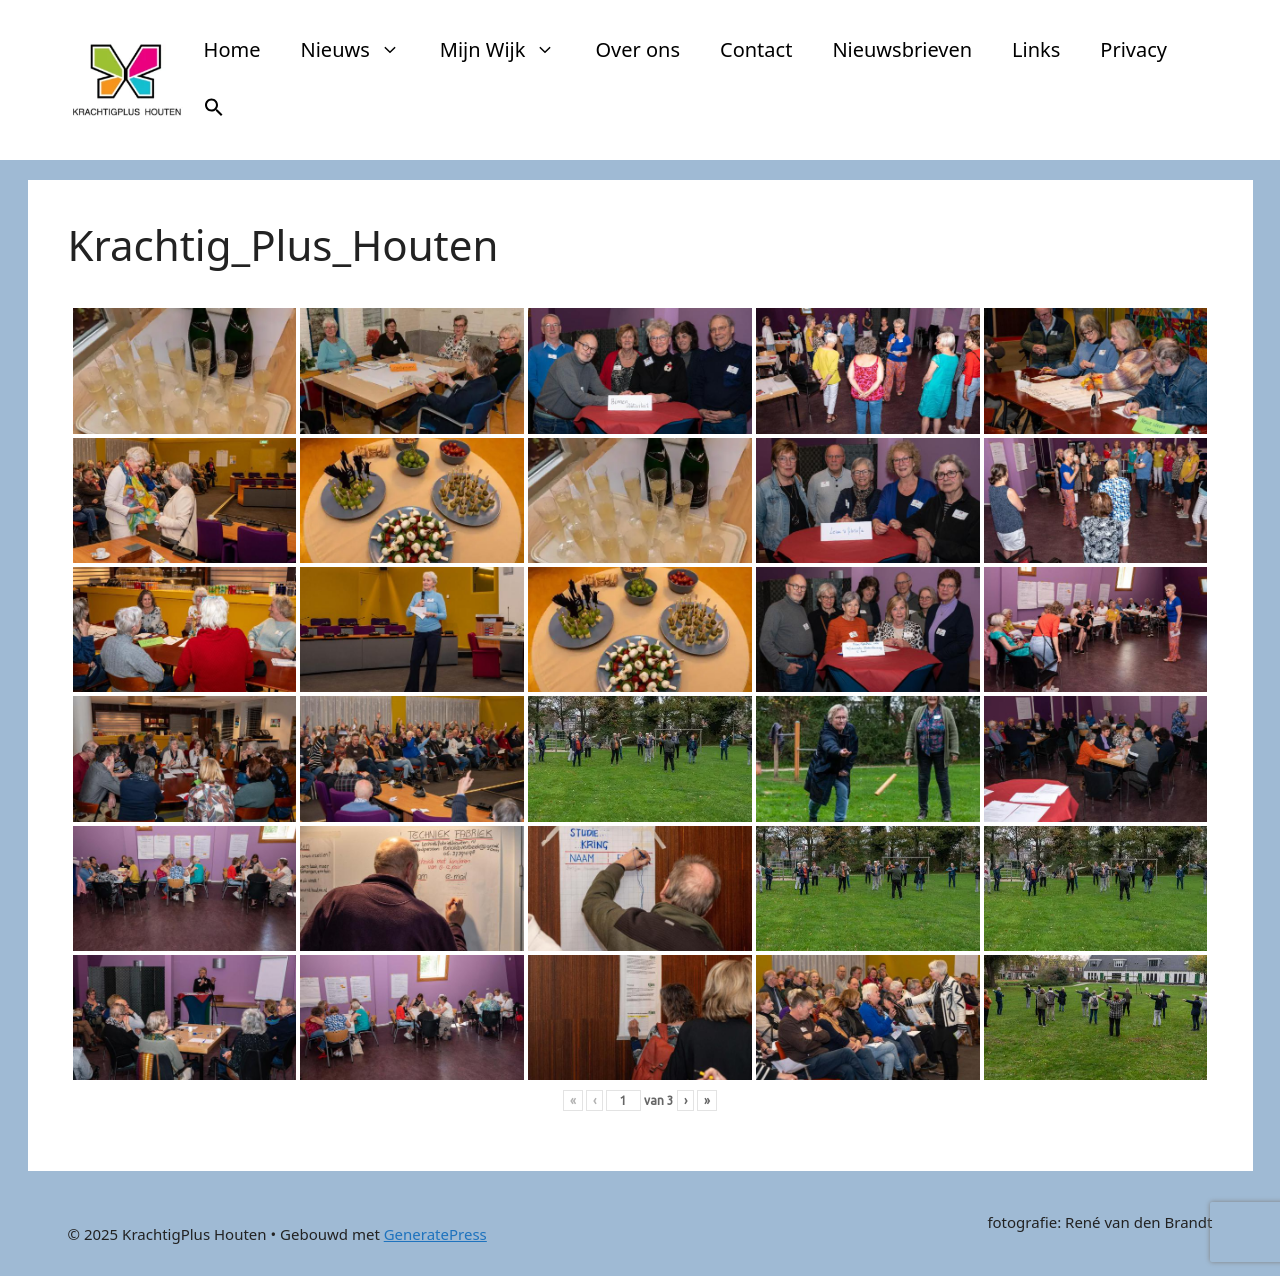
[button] (214, 110)
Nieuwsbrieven (902, 49)
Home (232, 49)
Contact (756, 49)
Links (1036, 49)
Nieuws (360, 50)
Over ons (637, 49)
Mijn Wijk (508, 50)
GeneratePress (435, 1234)
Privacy (1133, 49)
